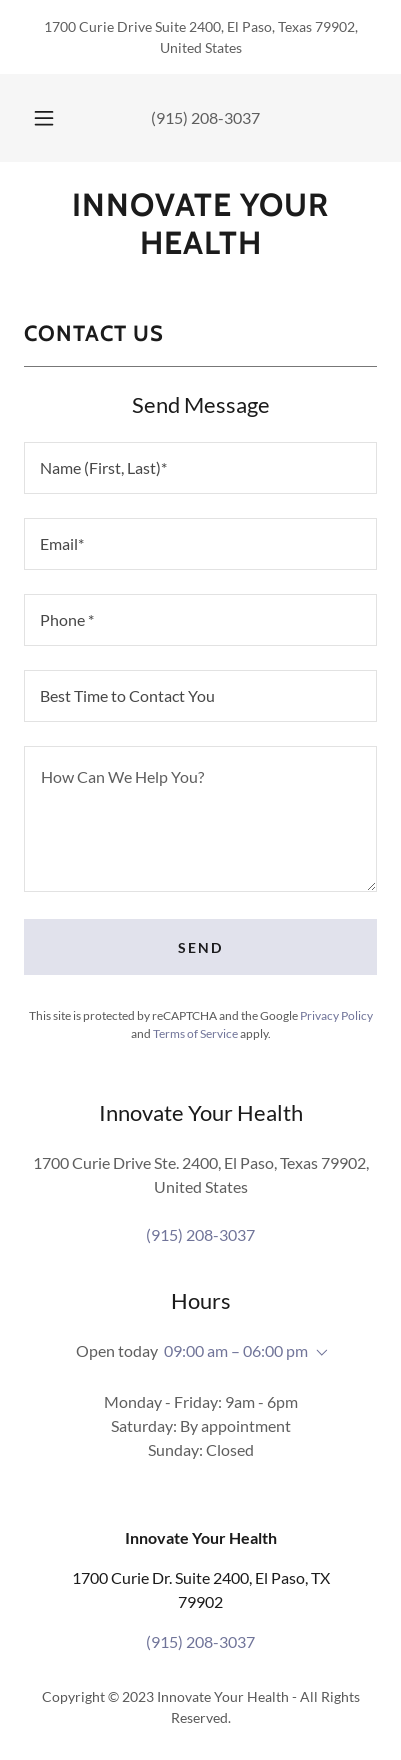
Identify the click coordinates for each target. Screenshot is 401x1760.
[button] (44, 118)
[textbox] (200, 468)
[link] (200, 224)
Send (200, 947)
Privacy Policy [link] (336, 1015)
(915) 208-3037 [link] (205, 117)
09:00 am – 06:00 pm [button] (236, 1350)
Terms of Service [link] (195, 1033)
